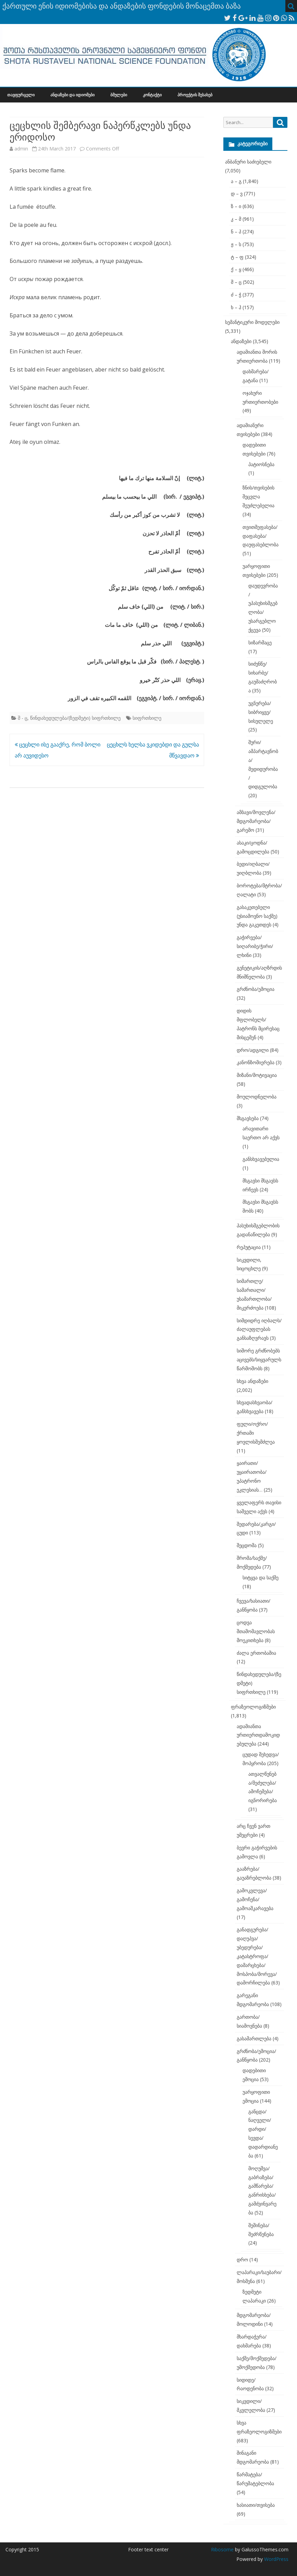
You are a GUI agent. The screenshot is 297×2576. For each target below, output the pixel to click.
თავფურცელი (21, 95)
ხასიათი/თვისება (256, 2505)
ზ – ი (236, 206)
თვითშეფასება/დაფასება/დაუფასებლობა (261, 536)
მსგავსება (248, 1118)
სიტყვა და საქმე (261, 1577)
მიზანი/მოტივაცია (257, 1075)
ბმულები (118, 95)
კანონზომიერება (255, 1062)
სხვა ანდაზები (252, 1381)
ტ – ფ (237, 257)
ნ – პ (236, 231)
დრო (242, 2259)
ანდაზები (241, 341)
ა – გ (236, 181)
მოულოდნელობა (256, 1096)
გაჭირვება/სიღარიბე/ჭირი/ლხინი (255, 946)
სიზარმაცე (260, 642)
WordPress (275, 2559)
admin (21, 148)
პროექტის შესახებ (194, 95)
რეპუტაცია (249, 1247)
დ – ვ (237, 193)
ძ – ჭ (236, 294)
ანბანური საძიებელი (248, 161)
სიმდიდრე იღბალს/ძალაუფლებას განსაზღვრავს (259, 1329)
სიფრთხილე (147, 718)
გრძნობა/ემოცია (255, 989)
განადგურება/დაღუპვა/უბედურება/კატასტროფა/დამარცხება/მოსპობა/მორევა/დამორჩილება (257, 1956)
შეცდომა (247, 1545)
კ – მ (236, 219)
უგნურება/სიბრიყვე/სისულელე (260, 712)
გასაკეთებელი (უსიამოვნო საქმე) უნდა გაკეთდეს (257, 916)
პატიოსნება (261, 464)
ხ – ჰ (236, 307)
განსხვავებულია (261, 1159)
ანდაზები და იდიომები (72, 95)
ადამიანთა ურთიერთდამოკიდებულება (258, 1735)
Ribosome (222, 2549)
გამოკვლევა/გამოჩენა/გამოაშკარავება (255, 1899)
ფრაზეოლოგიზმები (253, 1706)
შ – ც (236, 282)
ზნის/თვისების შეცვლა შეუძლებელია (258, 496)
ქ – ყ (236, 269)
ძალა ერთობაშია (256, 1653)
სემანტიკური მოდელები (252, 322)
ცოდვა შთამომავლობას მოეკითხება (256, 1631)
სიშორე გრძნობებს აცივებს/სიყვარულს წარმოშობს (259, 1359)
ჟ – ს (236, 244)
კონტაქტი (152, 95)
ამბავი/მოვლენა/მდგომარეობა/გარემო (256, 821)
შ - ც (22, 718)
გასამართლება (254, 2038)
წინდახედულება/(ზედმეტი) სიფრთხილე (75, 718)
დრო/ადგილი (253, 1050)
